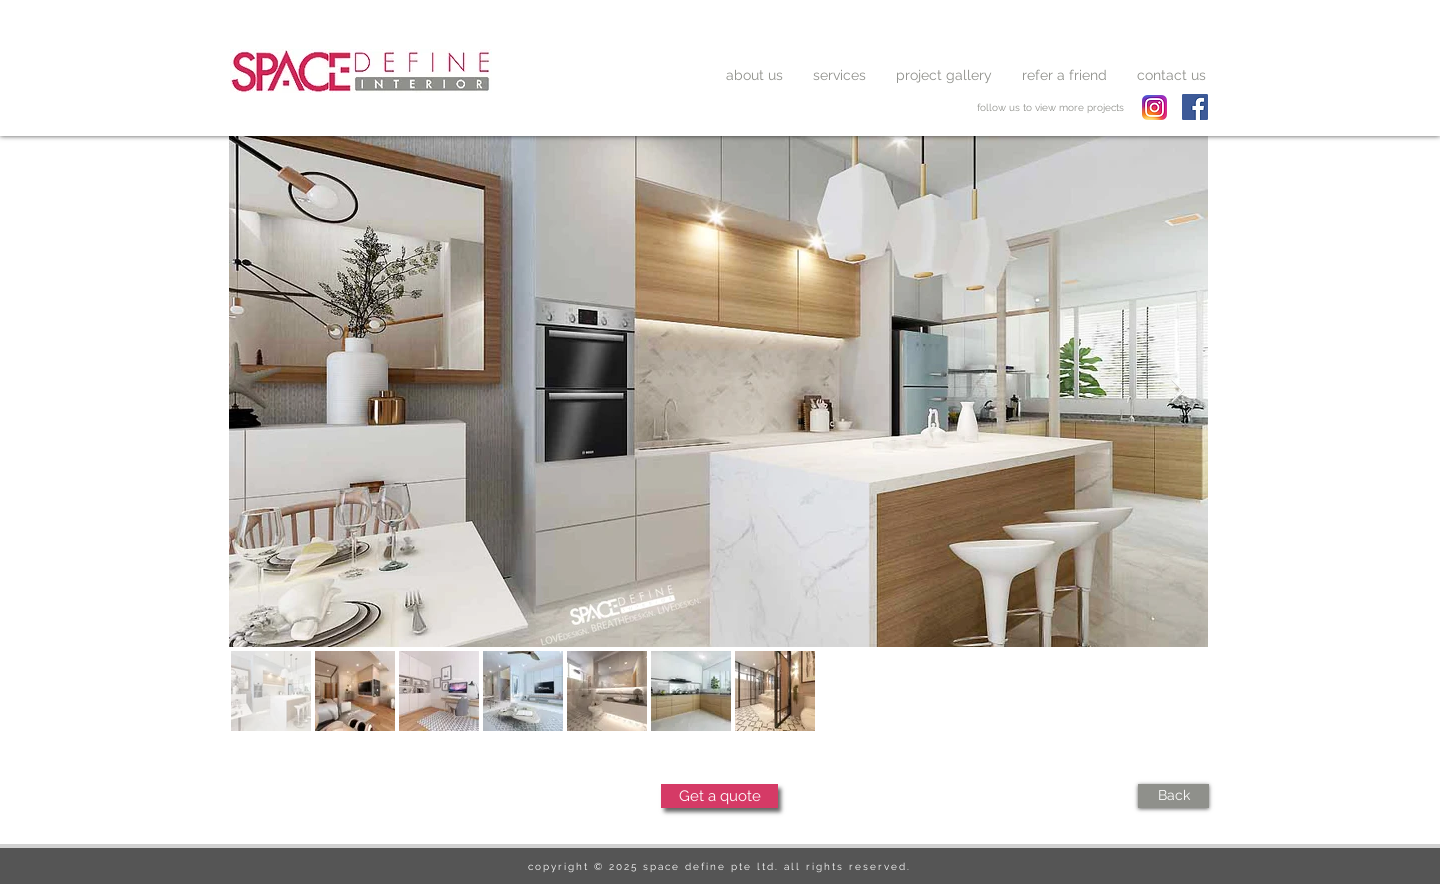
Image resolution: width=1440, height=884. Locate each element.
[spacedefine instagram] (1154, 107)
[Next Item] (1177, 391)
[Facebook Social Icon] (1195, 107)
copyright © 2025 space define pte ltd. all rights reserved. (719, 866)
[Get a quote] (719, 796)
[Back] (1173, 796)
